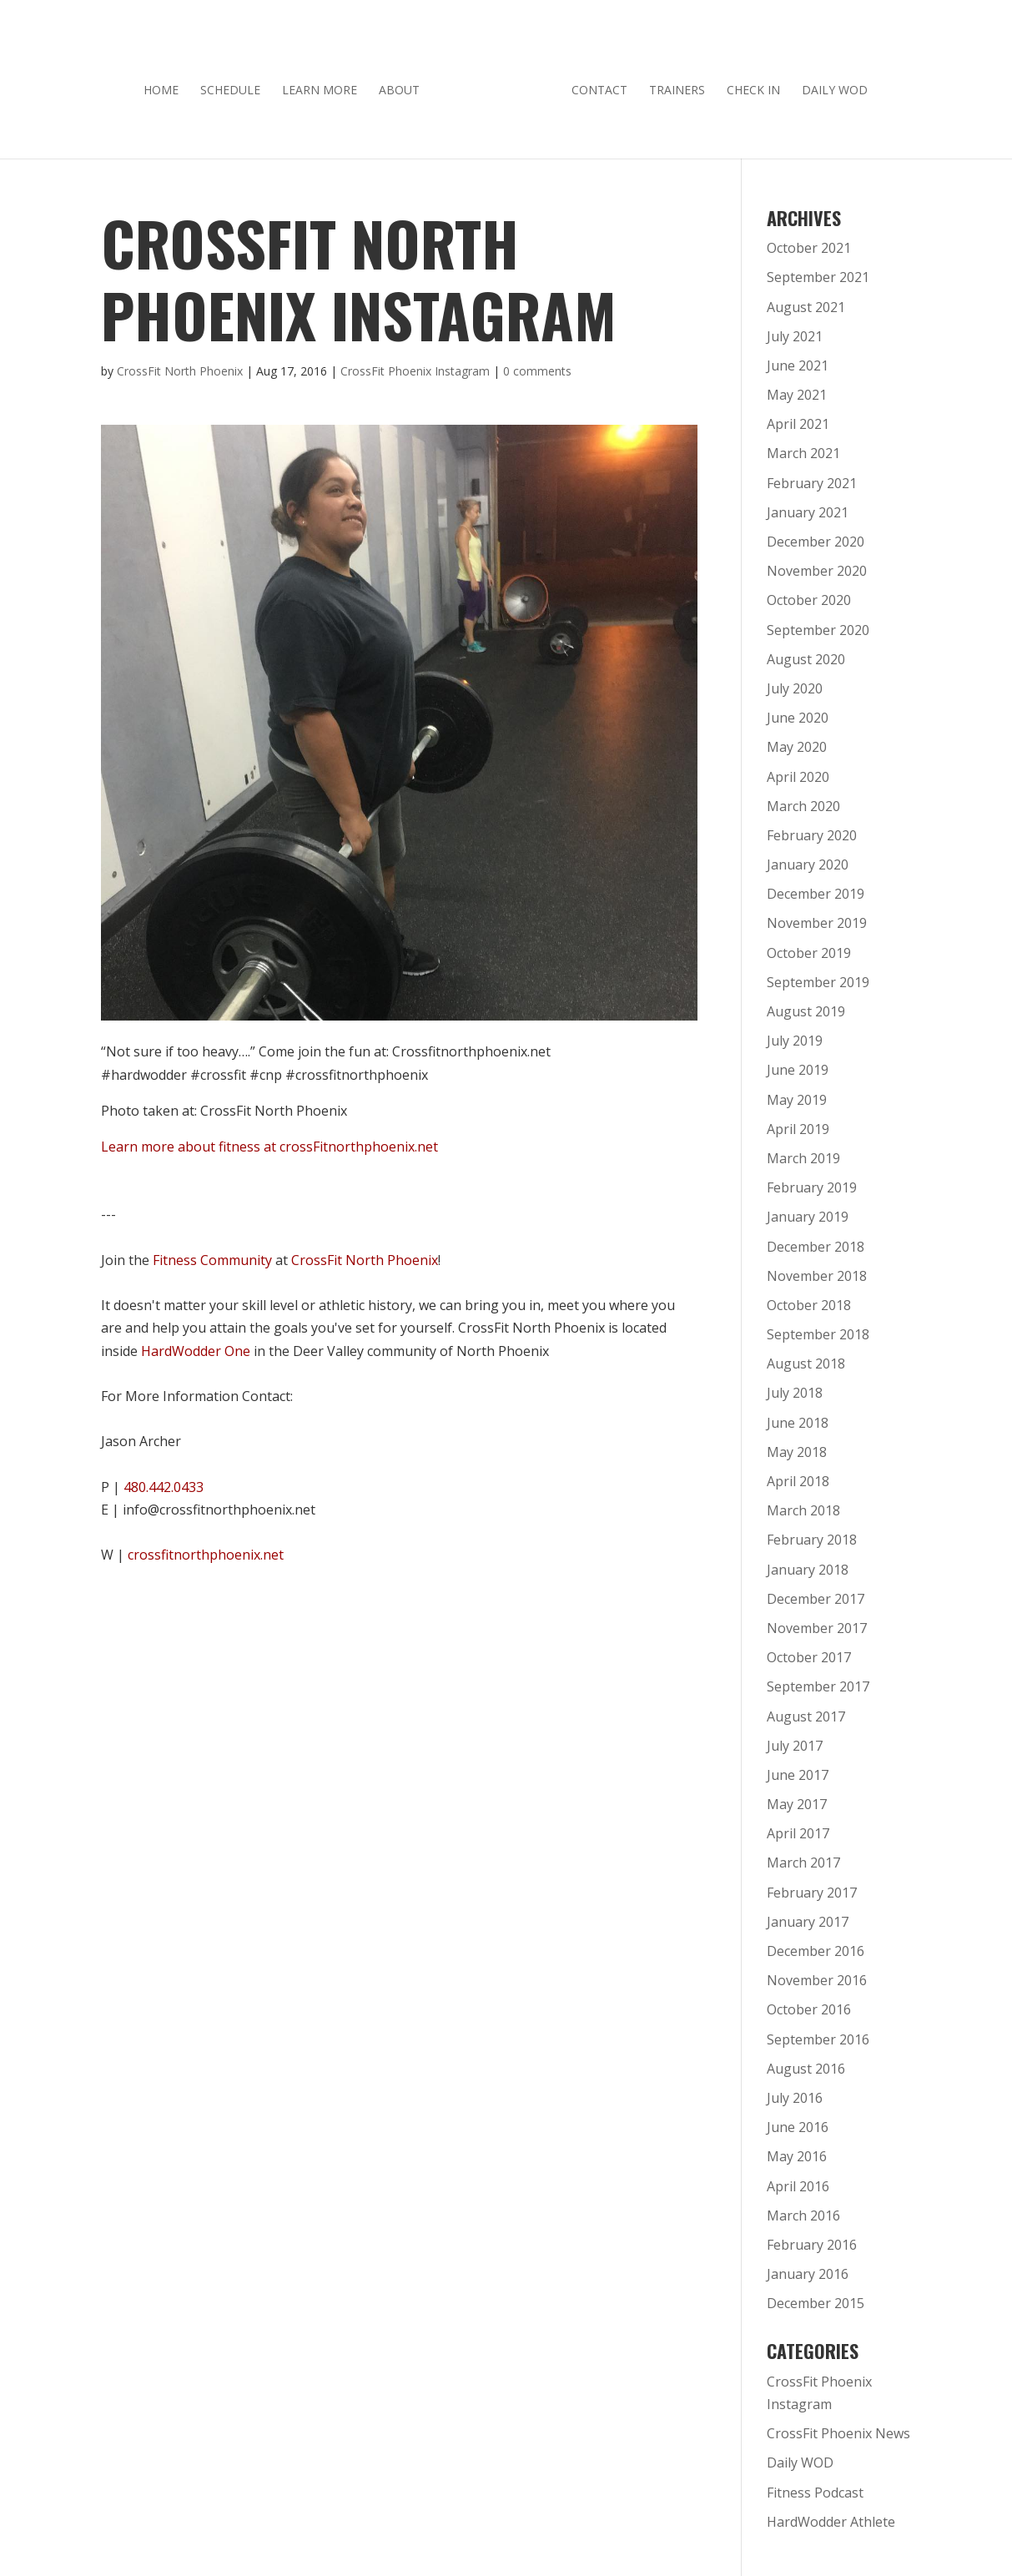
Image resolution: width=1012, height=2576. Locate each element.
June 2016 (797, 2121)
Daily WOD (829, 85)
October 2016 (809, 2003)
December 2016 (815, 1945)
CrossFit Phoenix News (838, 2427)
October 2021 (809, 242)
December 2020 (815, 536)
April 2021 (798, 418)
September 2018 (818, 1328)
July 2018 (795, 1387)
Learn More (325, 85)
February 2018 (812, 1534)
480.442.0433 (163, 1481)
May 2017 (797, 1798)
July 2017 (795, 1740)
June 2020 (797, 712)
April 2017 (798, 1827)
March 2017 (803, 1857)
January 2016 (807, 2268)
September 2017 (818, 1680)
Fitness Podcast (815, 2487)
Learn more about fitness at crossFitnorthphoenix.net (269, 1141)
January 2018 (807, 1564)
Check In (747, 85)
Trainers (671, 85)
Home (166, 85)
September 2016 (818, 2033)
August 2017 (806, 1710)
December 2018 (815, 1241)
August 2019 (806, 1005)
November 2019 (817, 917)
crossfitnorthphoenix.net (206, 1549)
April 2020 (798, 771)
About (405, 85)
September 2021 (818, 271)
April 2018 (798, 1475)
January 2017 (807, 1916)
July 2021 (795, 330)
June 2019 (797, 1064)
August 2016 (806, 2063)
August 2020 (806, 653)
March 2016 (803, 2209)
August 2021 (806, 301)
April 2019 (798, 1123)
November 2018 (817, 1270)
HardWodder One (195, 1345)
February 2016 (812, 2239)
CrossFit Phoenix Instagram (415, 365)
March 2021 (803, 447)
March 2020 (803, 800)
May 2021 (797, 389)
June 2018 (797, 1417)
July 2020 (795, 682)
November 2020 (817, 565)
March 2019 (803, 1152)
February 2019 (812, 1181)
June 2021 (797, 359)
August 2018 (806, 1357)
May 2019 (797, 1094)
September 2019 (818, 976)
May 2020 (797, 741)
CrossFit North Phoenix (180, 365)
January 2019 (807, 1211)
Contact (594, 85)
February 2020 (812, 829)
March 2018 (803, 1504)
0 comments (537, 365)
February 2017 (812, 1887)
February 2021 (812, 477)
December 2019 (815, 888)
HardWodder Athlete (831, 2516)
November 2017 (817, 1622)
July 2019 (795, 1035)
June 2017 (797, 1769)
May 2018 (797, 1446)
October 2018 (809, 1299)
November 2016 (817, 1974)
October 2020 (809, 594)
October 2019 (809, 947)
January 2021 (807, 506)
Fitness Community (212, 1254)
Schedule (236, 85)
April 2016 (798, 2180)
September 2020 (818, 624)
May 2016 (797, 2150)
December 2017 (815, 1593)
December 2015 (815, 2297)
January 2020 (807, 858)
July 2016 (795, 2092)
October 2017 (809, 1651)
